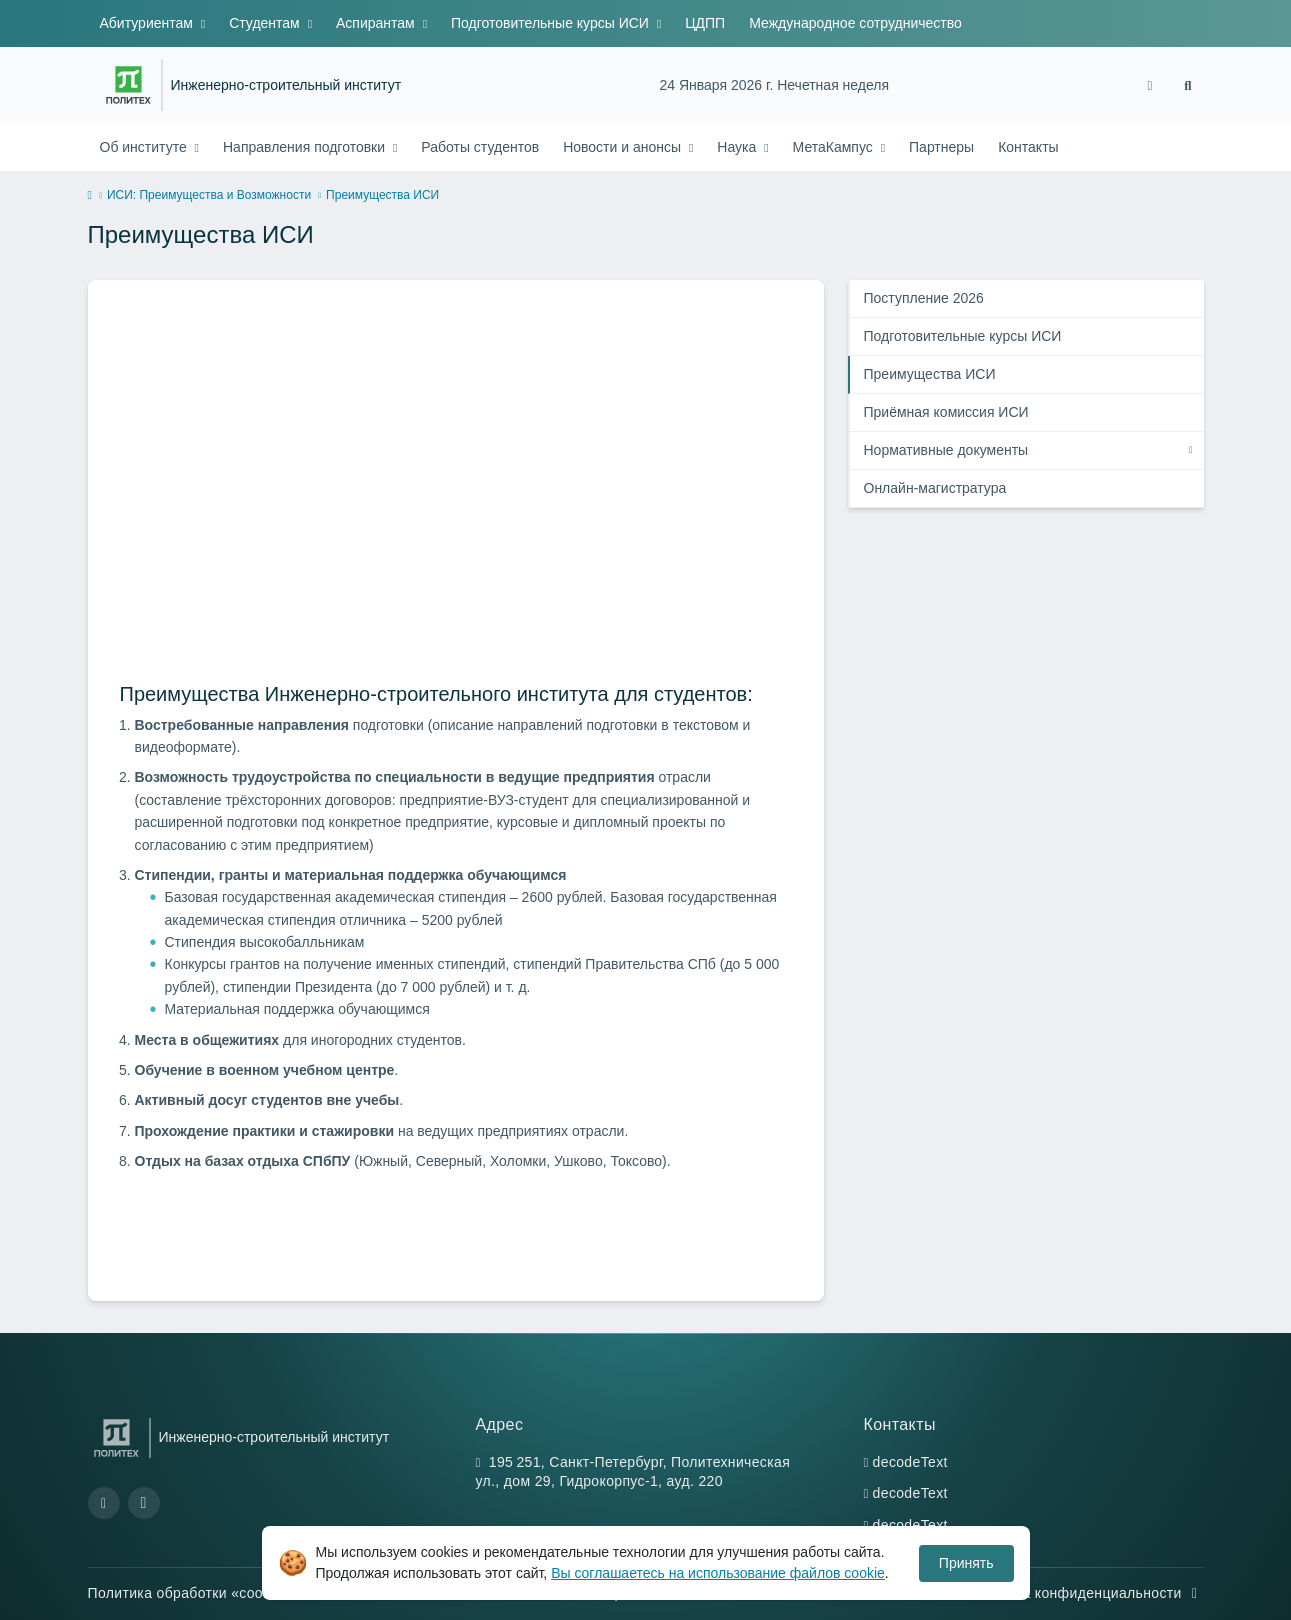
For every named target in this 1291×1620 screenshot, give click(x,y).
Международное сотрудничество (855, 23)
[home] (90, 196)
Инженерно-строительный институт (286, 85)
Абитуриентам (148, 23)
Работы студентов (480, 147)
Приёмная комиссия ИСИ (946, 412)
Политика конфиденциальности (1085, 1593)
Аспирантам (377, 23)
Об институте (145, 147)
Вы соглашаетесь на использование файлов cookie (718, 1573)
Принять (966, 1563)
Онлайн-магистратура (935, 488)
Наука (738, 147)
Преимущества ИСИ (930, 374)
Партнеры (941, 147)
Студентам (266, 23)
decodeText (910, 1462)
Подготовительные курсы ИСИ (552, 23)
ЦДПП (705, 23)
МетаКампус (835, 147)
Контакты (1028, 147)
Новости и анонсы (624, 147)
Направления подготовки (306, 147)
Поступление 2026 (924, 298)
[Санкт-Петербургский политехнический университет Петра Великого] (128, 85)
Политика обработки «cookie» (200, 1593)
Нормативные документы (946, 450)
